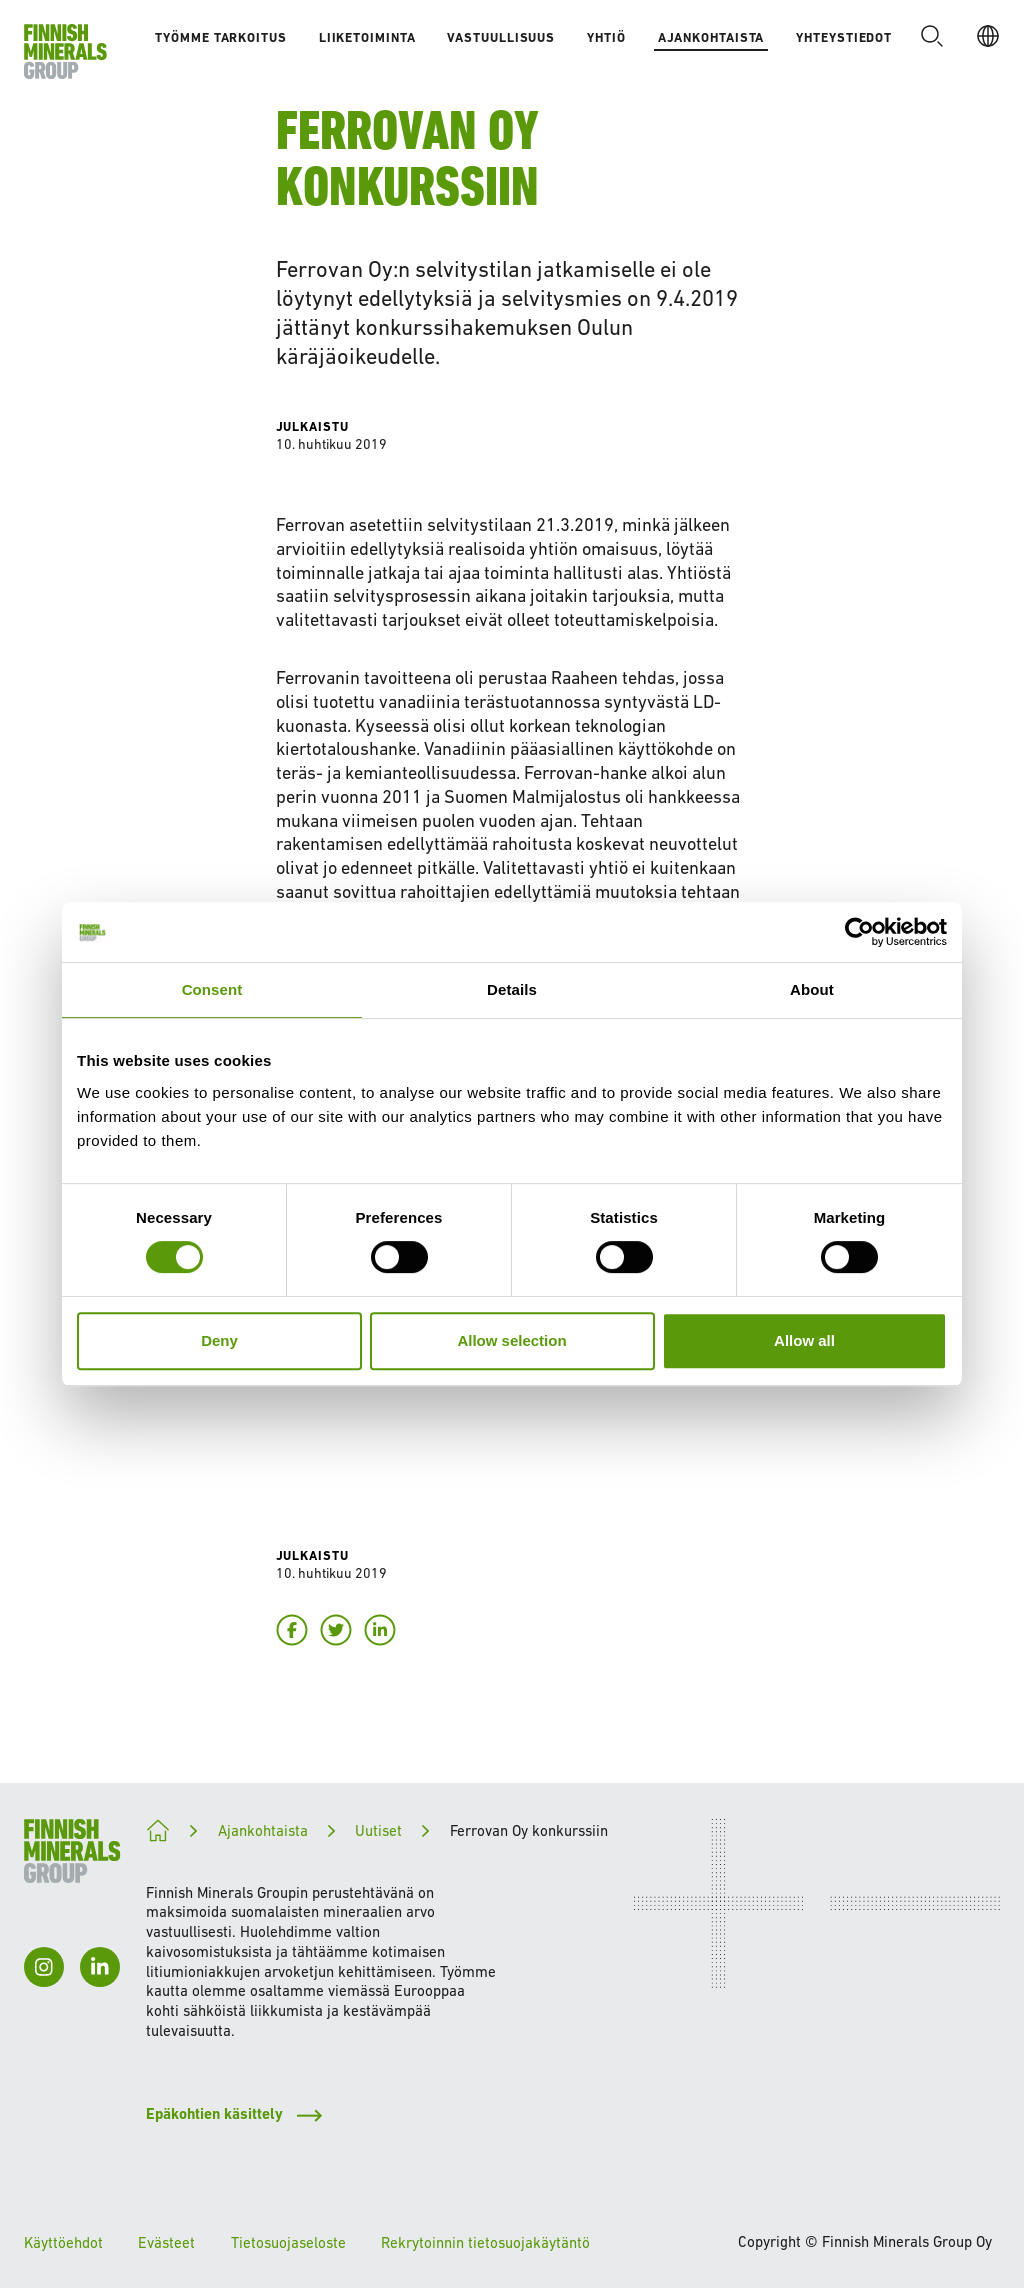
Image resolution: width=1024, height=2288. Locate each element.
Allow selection (511, 1340)
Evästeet (166, 2242)
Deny (219, 1340)
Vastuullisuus (501, 37)
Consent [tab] (212, 989)
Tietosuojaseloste (288, 2242)
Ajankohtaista (711, 37)
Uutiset (378, 1830)
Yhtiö (606, 37)
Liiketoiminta (367, 37)
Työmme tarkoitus (220, 37)
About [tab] (812, 989)
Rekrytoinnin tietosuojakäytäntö (485, 2242)
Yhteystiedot (844, 37)
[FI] (988, 36)
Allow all (804, 1340)
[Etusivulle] (65, 51)
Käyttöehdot (63, 2242)
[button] (932, 36)
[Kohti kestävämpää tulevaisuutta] (158, 1831)
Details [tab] (512, 989)
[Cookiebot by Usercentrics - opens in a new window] (859, 932)
